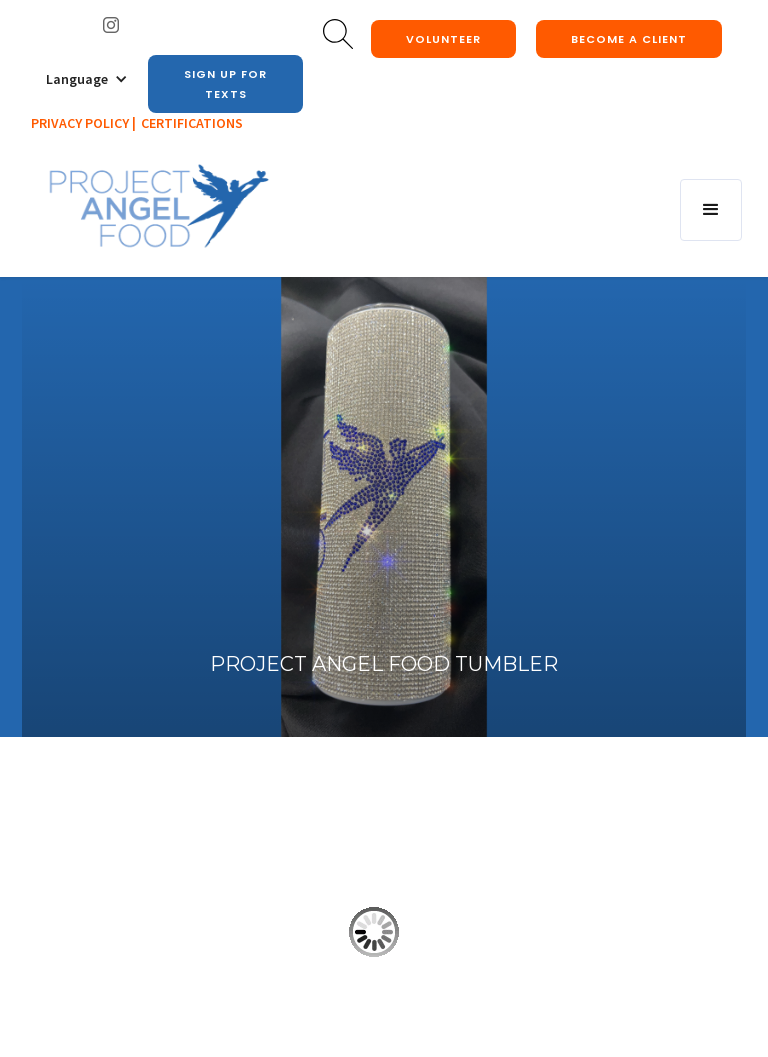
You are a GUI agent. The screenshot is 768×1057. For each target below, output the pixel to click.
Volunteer (443, 39)
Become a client (629, 39)
